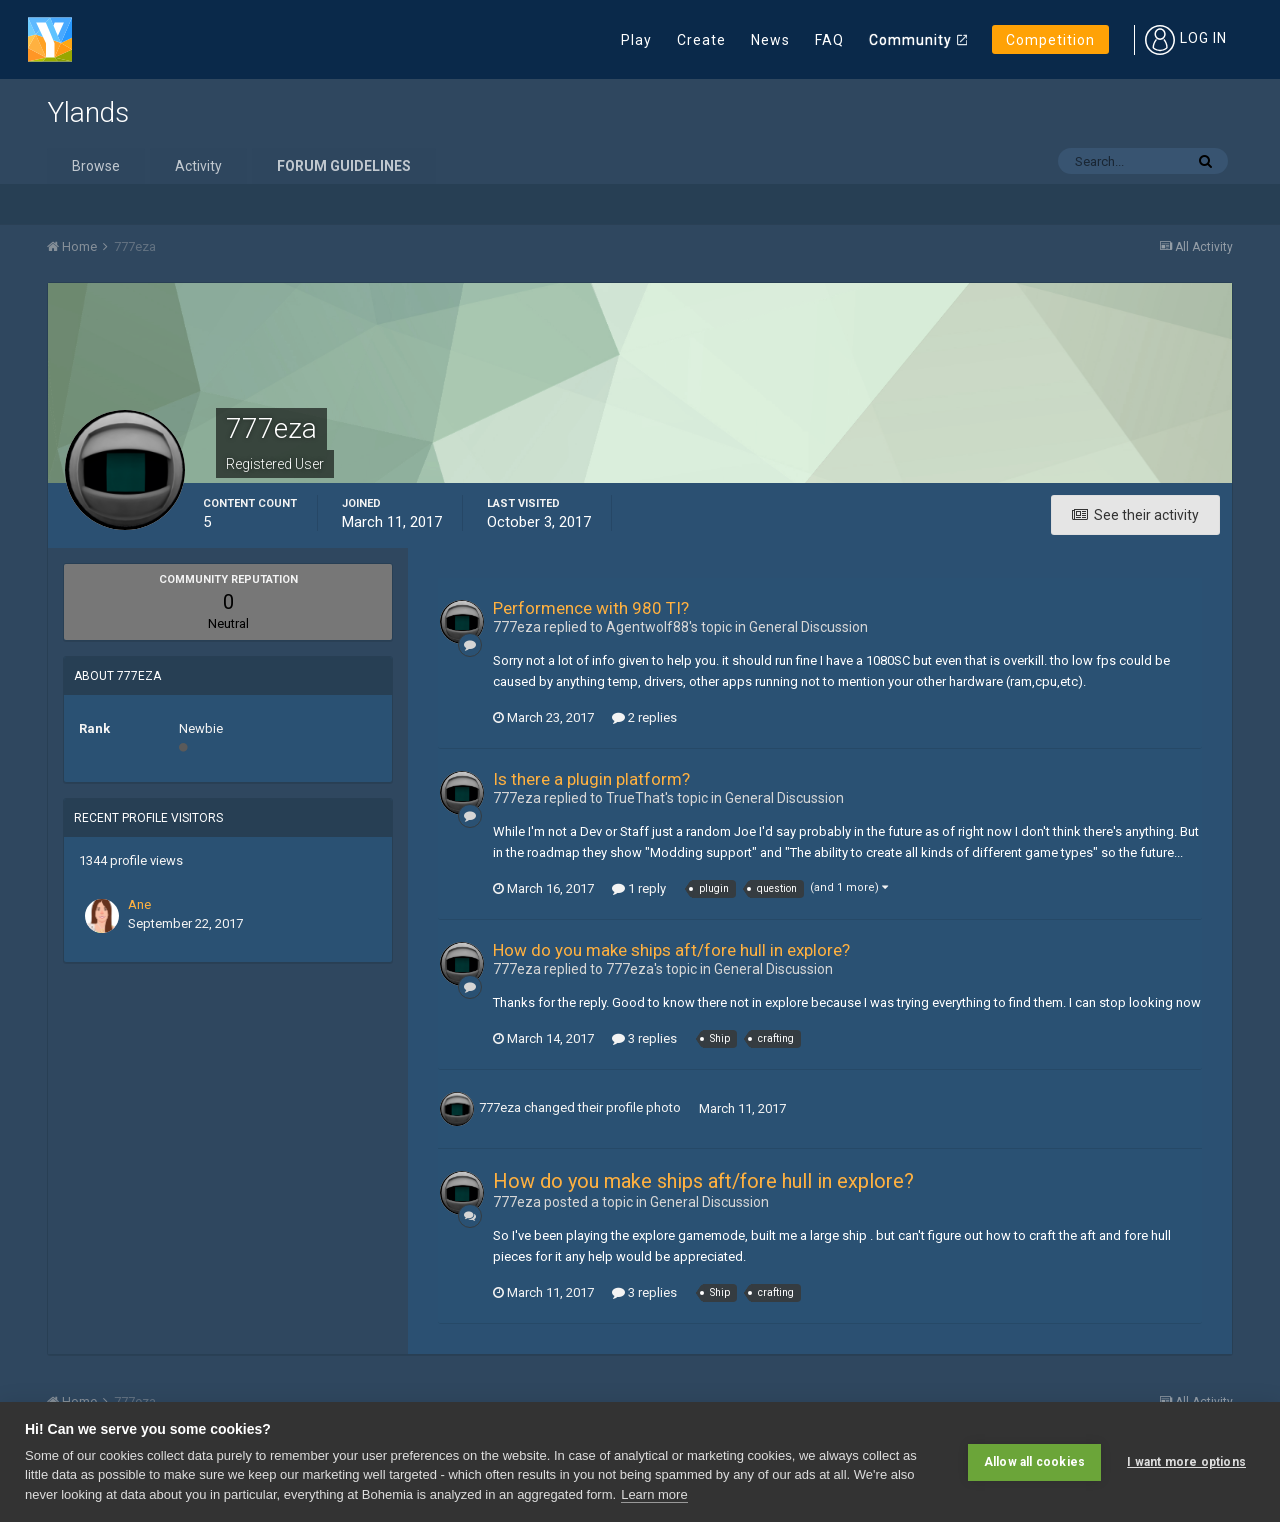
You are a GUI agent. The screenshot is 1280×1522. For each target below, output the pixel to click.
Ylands (88, 112)
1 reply (639, 888)
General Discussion (808, 627)
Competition (1050, 40)
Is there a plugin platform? (591, 779)
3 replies (644, 1038)
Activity (198, 166)
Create (701, 40)
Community (910, 40)
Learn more (654, 1494)
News (770, 40)
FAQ (829, 40)
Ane (139, 904)
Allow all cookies (1034, 1462)
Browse (96, 166)
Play (636, 40)
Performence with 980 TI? (591, 608)
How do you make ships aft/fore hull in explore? (671, 950)
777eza (500, 1108)
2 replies (644, 717)
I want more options (1186, 1462)
